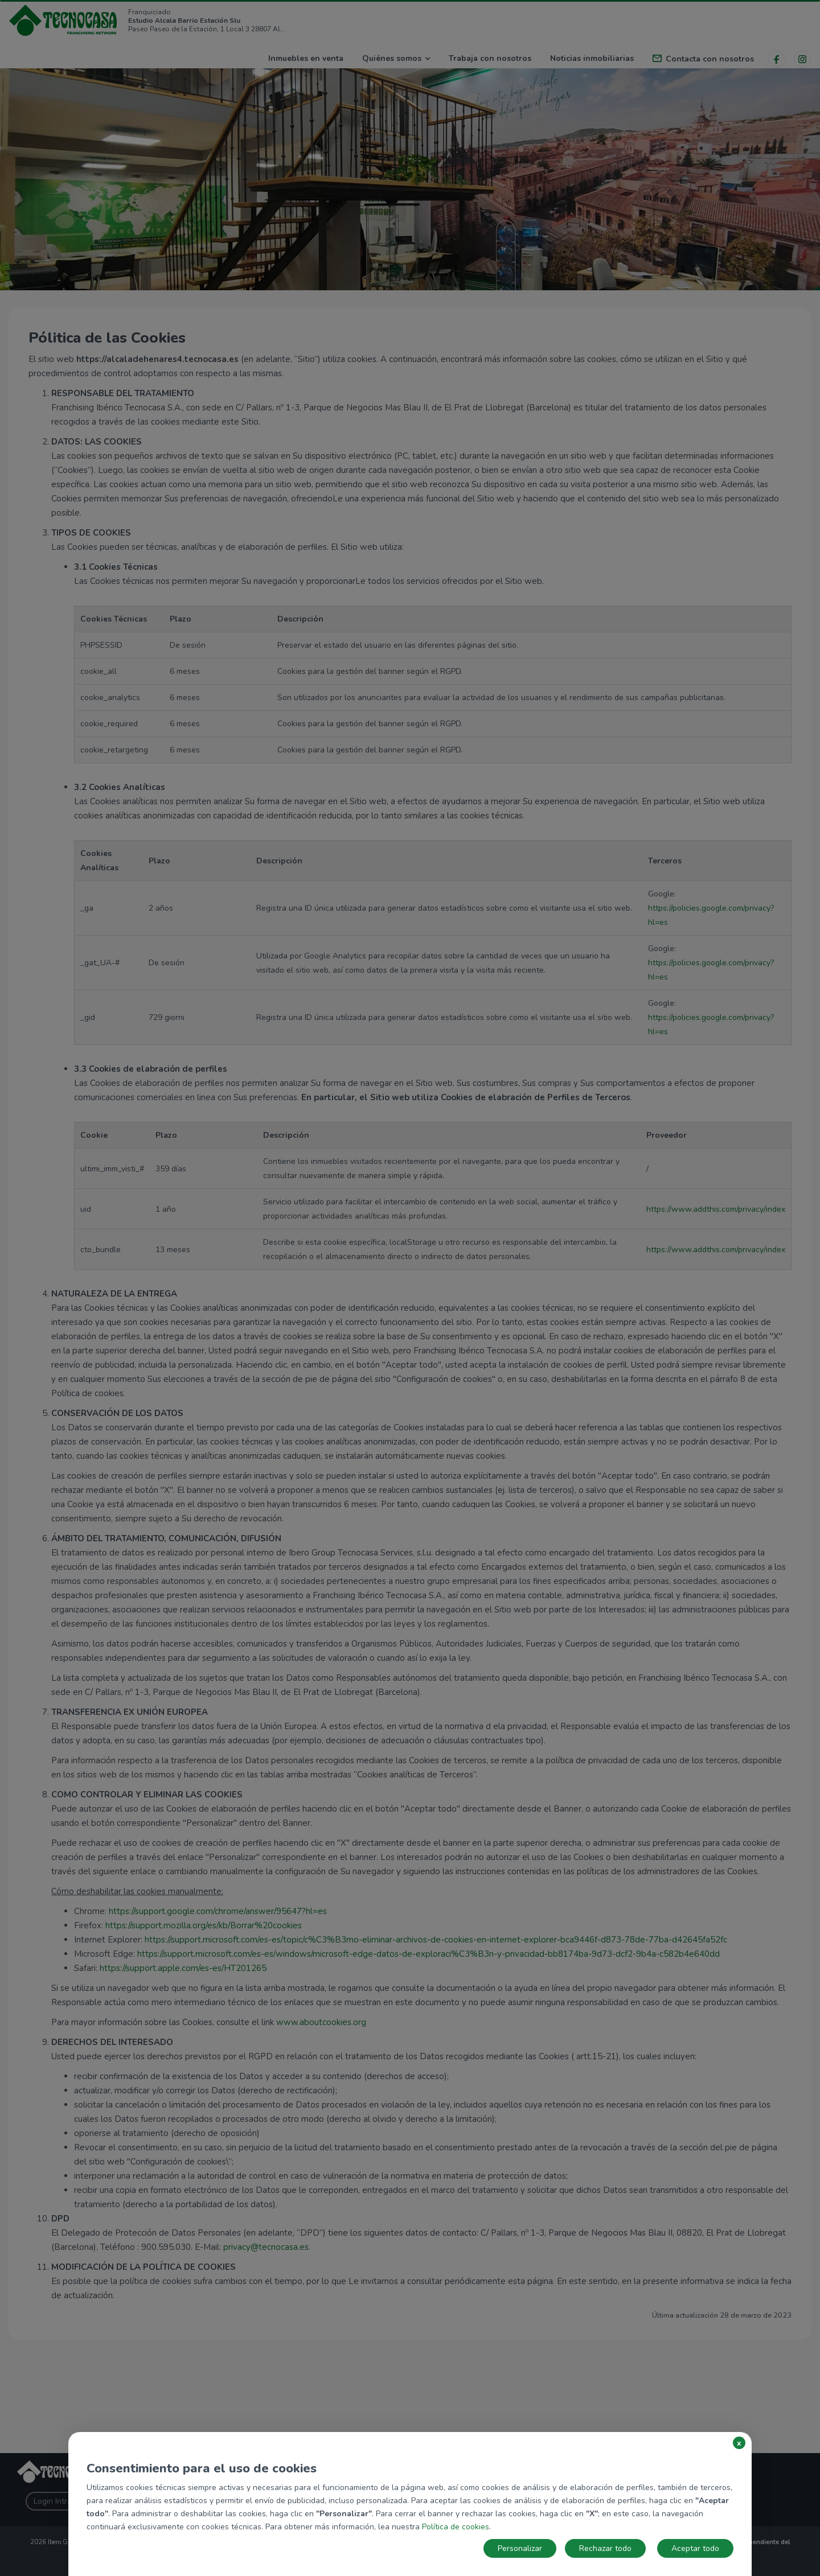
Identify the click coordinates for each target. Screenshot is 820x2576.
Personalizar (520, 2548)
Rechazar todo (605, 2548)
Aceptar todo (695, 2548)
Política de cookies (455, 2526)
